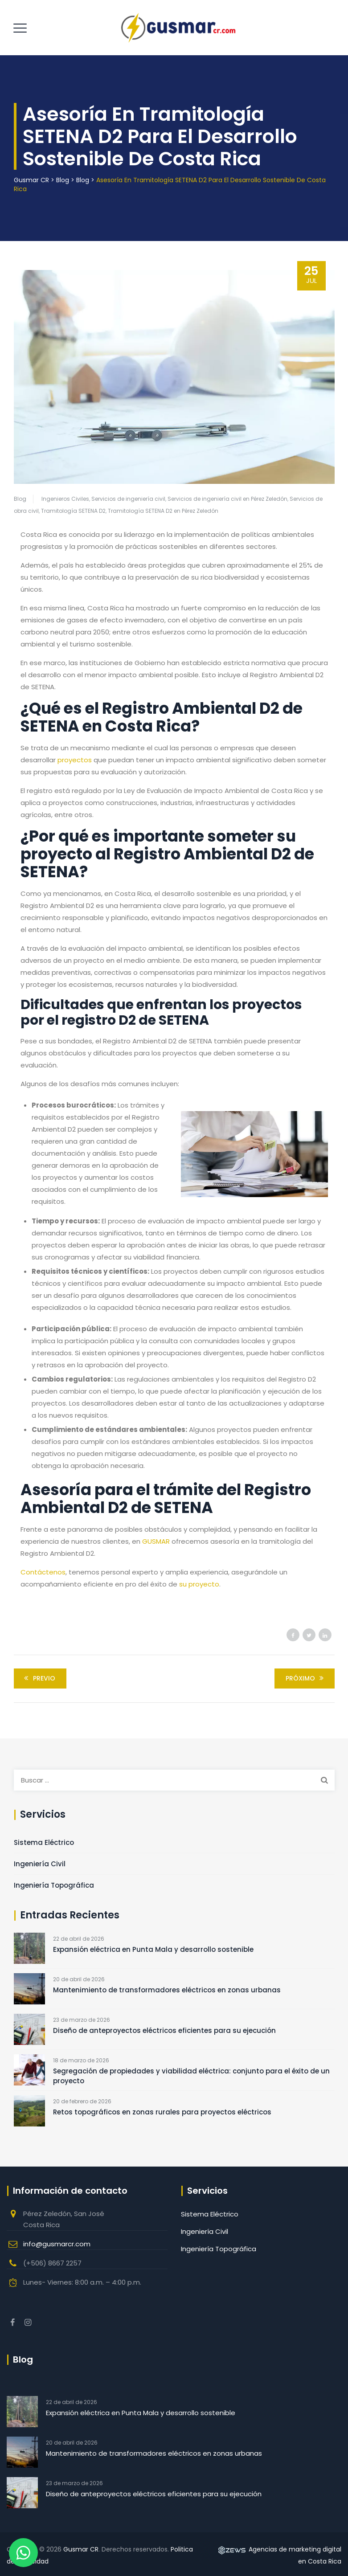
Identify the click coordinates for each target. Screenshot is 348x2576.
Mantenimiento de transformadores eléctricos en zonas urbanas (167, 1990)
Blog (20, 499)
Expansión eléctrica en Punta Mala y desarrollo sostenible (153, 1949)
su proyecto (199, 1584)
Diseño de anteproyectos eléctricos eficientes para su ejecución (164, 2030)
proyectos (74, 760)
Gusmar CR (80, 2549)
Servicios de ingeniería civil (128, 499)
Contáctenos (43, 1572)
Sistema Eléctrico (44, 1842)
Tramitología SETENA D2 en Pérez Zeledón (163, 511)
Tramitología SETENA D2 (73, 511)
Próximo (306, 1678)
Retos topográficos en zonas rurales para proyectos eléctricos (162, 2112)
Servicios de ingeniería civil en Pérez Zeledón (227, 499)
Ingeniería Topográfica (54, 1885)
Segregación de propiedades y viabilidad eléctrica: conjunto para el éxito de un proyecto (191, 2075)
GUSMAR (156, 1541)
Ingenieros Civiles (65, 499)
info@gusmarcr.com (56, 2244)
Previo (38, 1678)
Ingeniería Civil (40, 1864)
